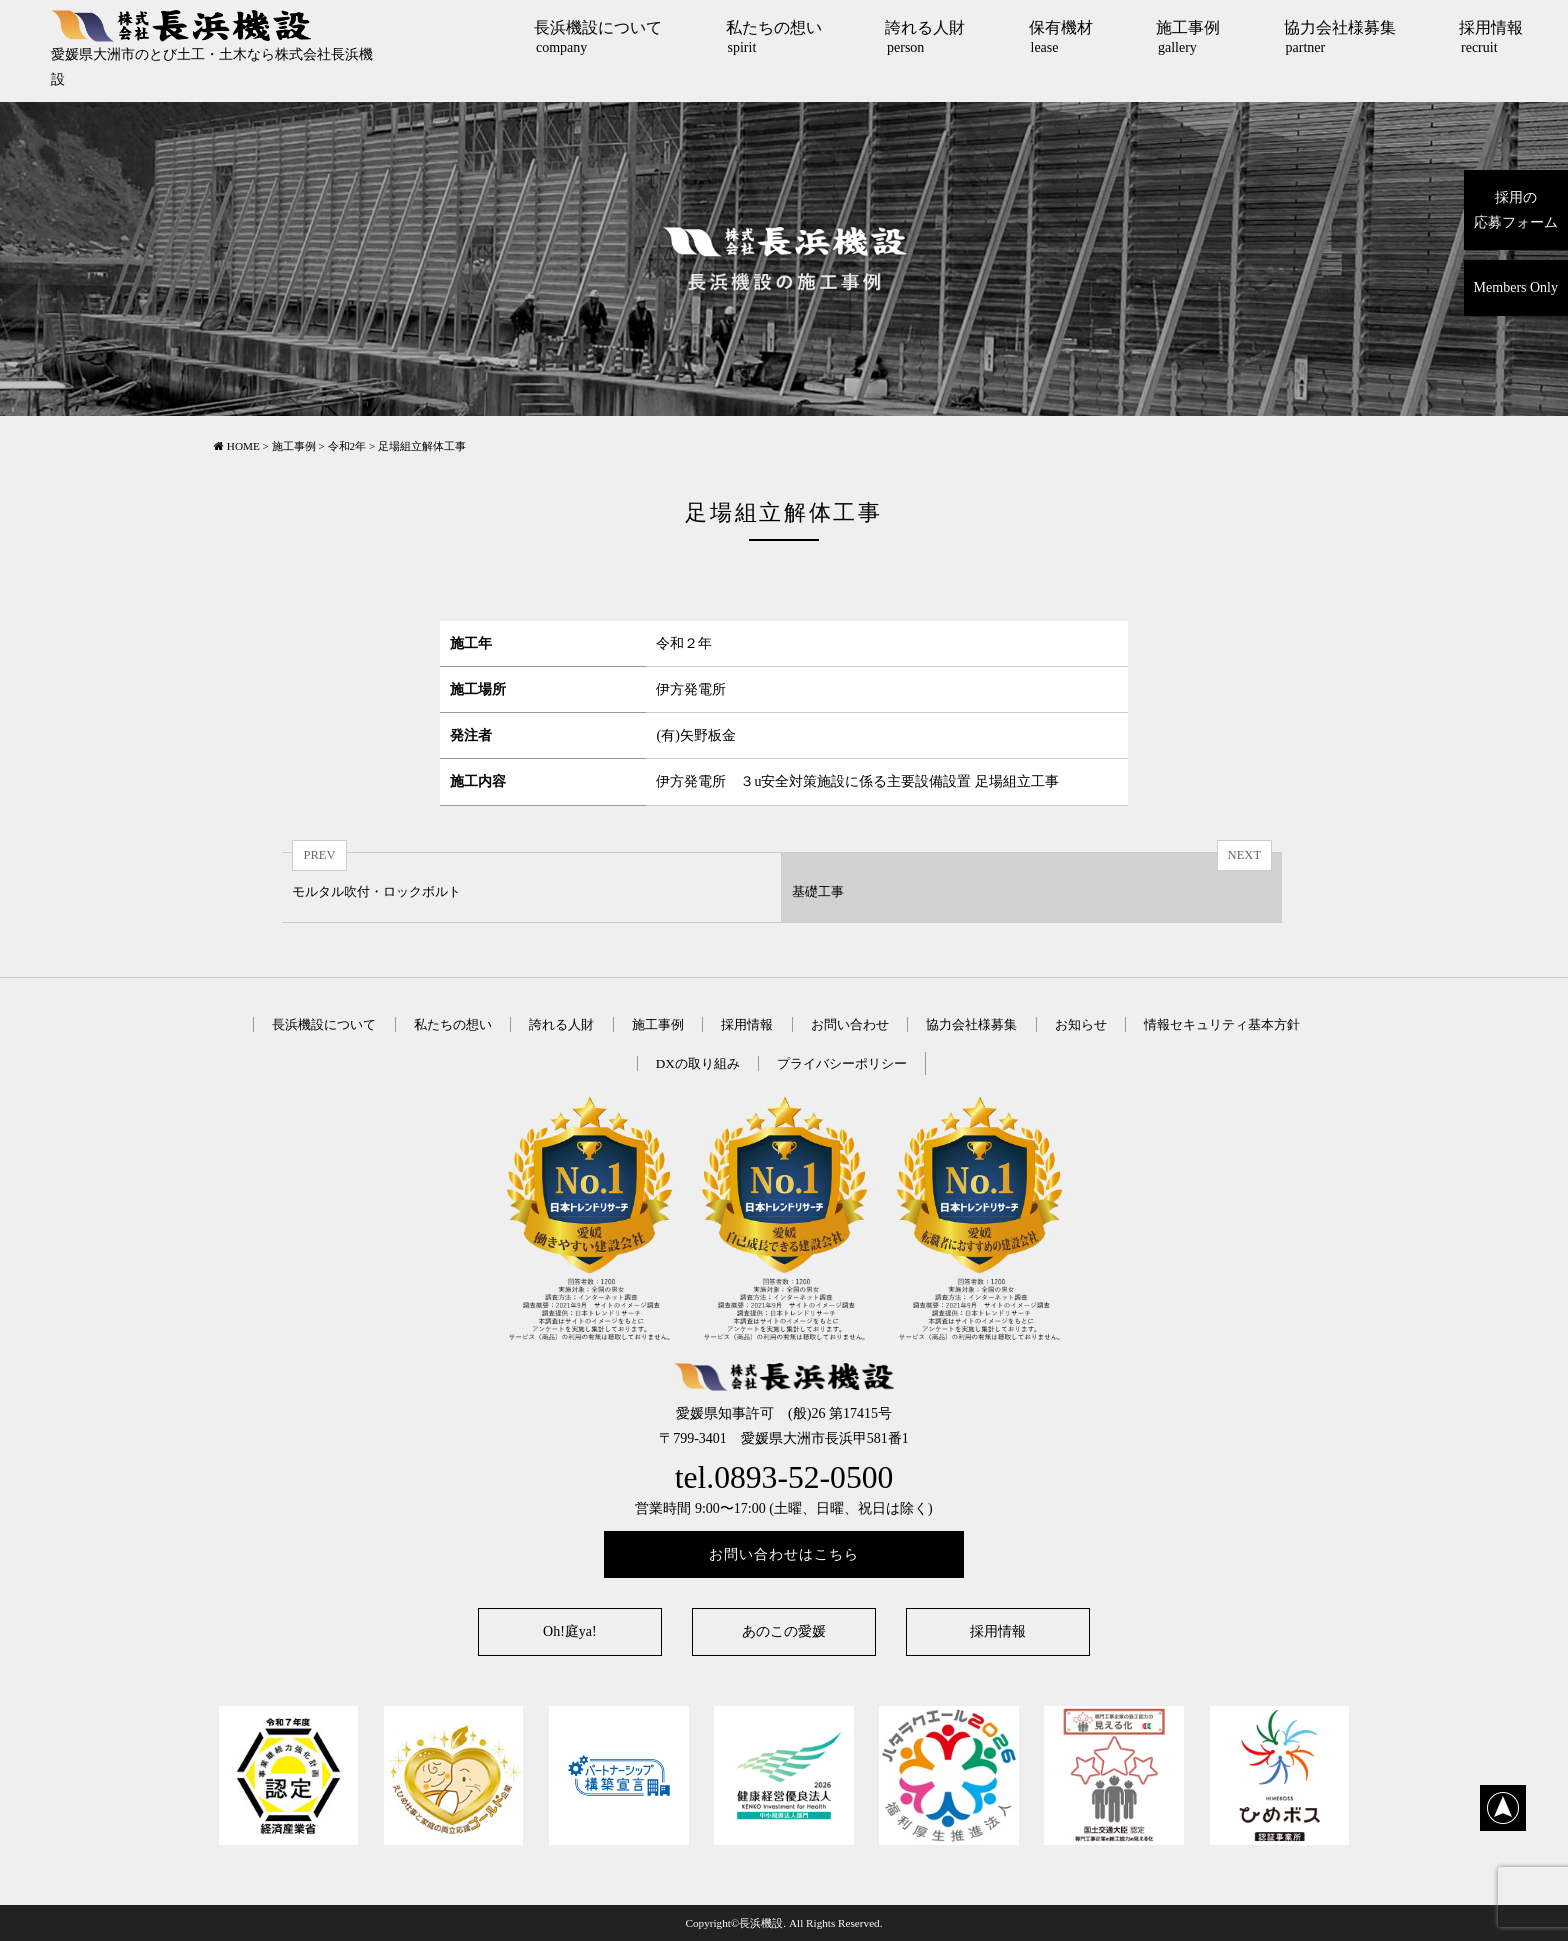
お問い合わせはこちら (784, 1554)
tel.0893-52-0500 (784, 1477)
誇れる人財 (925, 37)
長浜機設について (598, 37)
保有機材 (1061, 37)
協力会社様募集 (1340, 37)
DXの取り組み (698, 1063)
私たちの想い (774, 37)
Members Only (1516, 287)
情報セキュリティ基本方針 (1222, 1024)
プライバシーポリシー (842, 1063)
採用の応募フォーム (1516, 210)
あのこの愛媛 (784, 1631)
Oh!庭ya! (570, 1631)
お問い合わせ (850, 1024)
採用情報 (1491, 37)
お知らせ (1081, 1024)
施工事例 (1188, 37)
